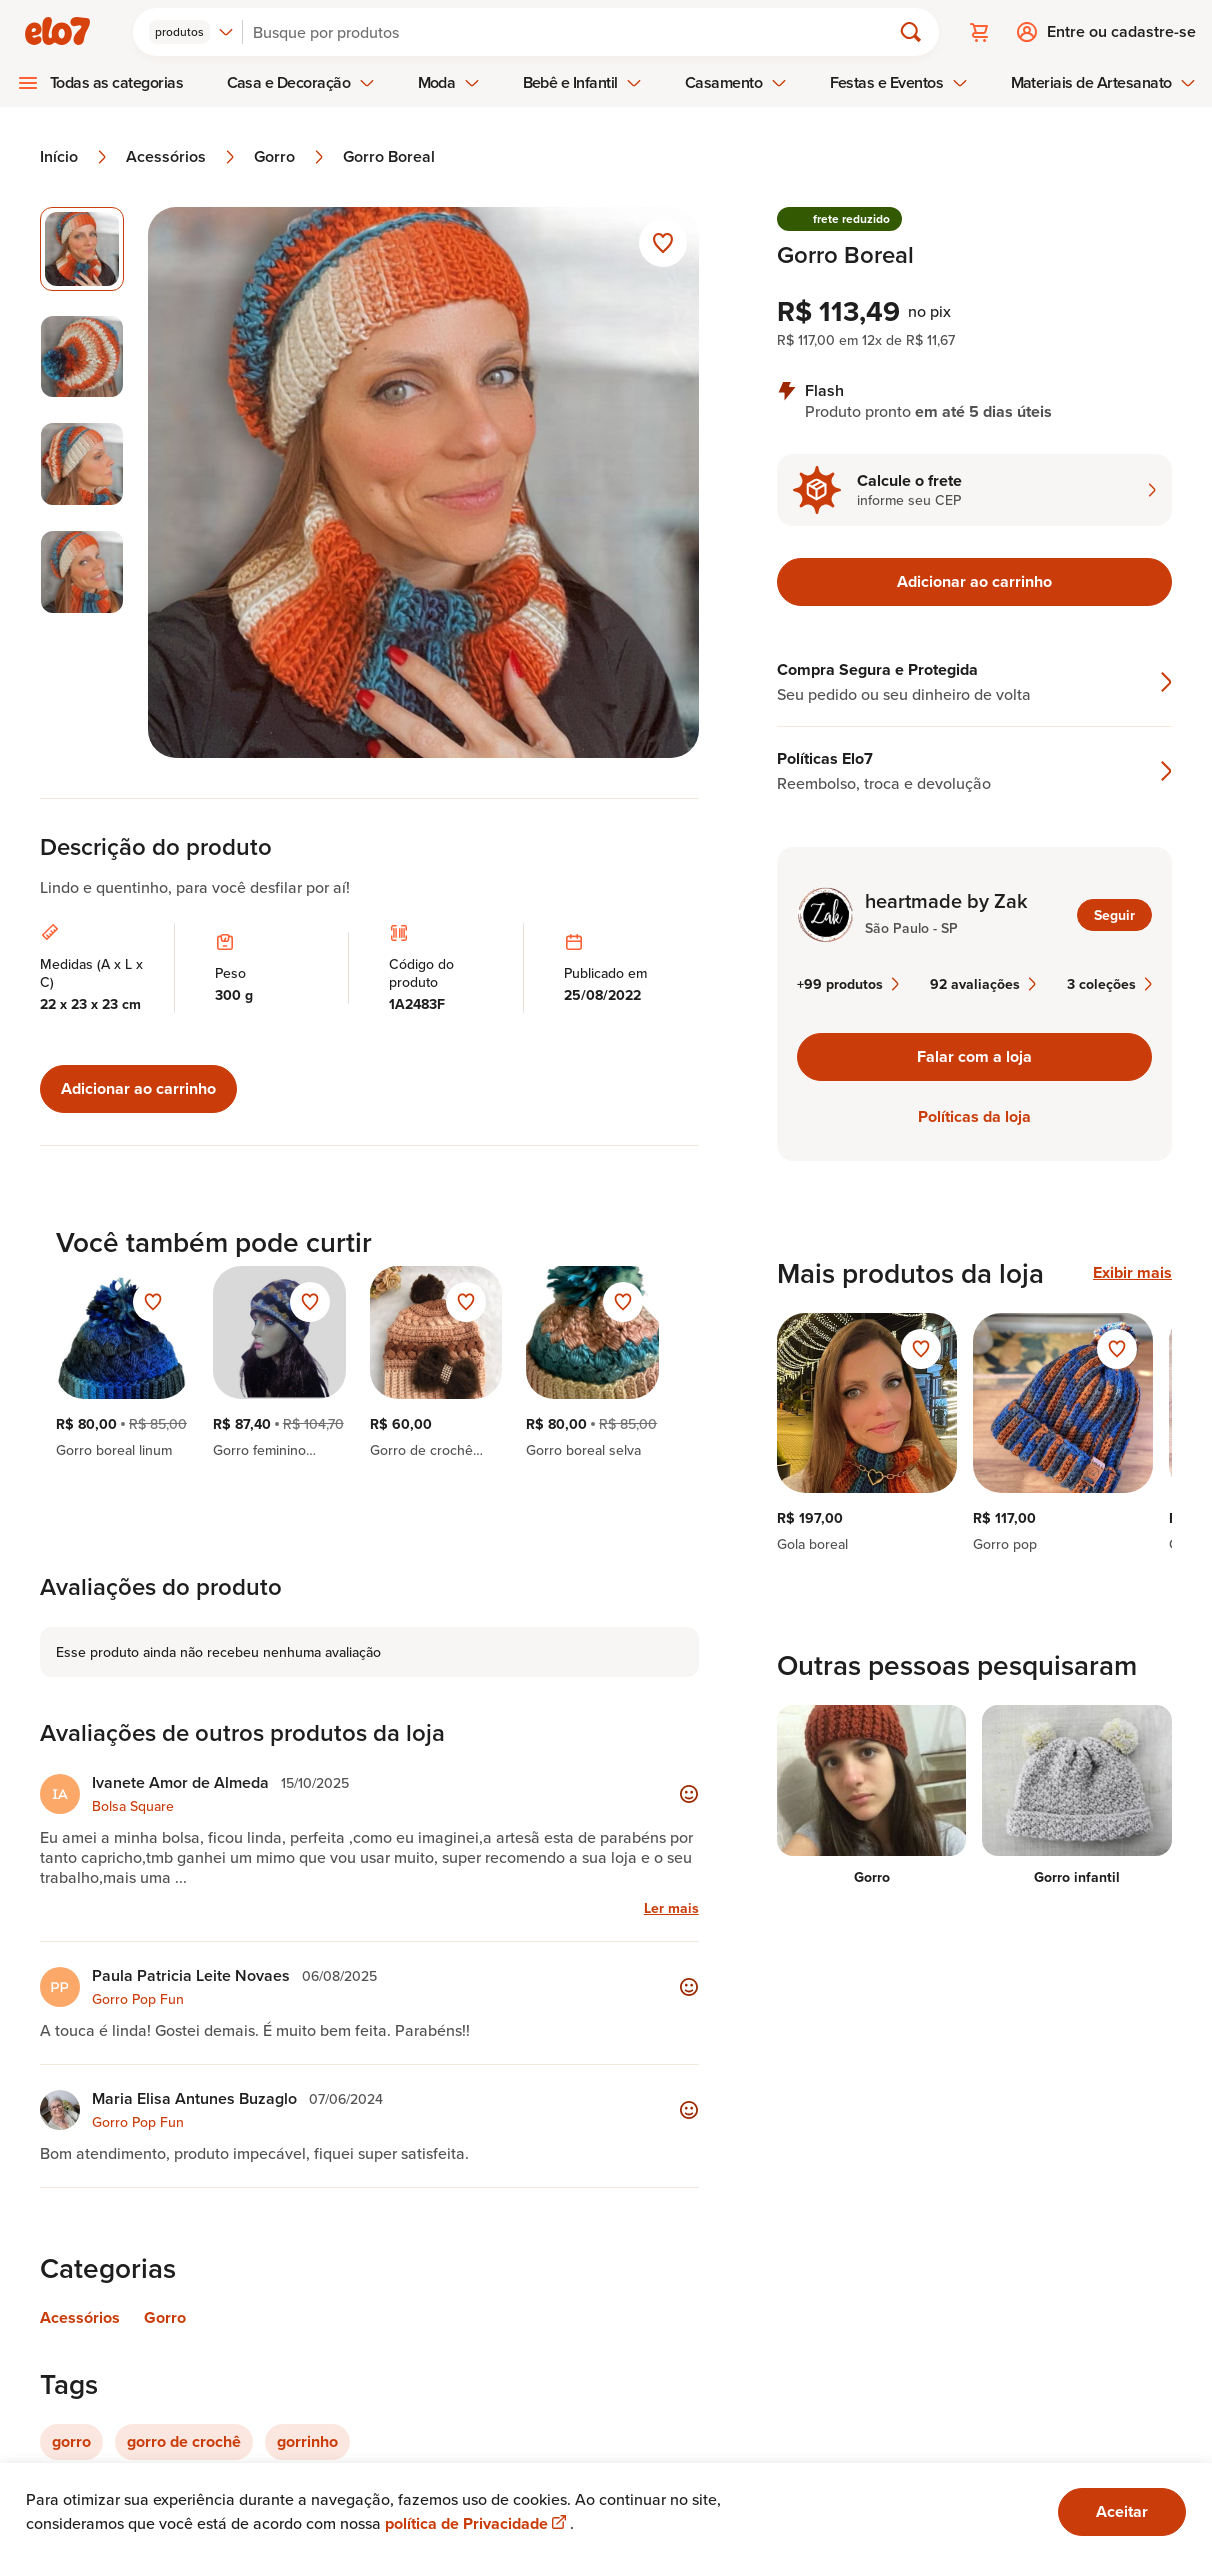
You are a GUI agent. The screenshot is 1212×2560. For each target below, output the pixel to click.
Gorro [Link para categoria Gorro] (165, 2317)
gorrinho (307, 2441)
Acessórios (182, 157)
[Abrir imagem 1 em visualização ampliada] (423, 482)
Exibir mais (1132, 1273)
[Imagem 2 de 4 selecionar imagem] (82, 357)
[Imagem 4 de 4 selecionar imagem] (82, 572)
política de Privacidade (477, 2523)
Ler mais (671, 1908)
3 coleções (1109, 984)
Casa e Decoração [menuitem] (301, 82)
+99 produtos (848, 984)
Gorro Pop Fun (138, 1999)
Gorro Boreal (389, 157)
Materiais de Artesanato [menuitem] (1103, 82)
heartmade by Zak (946, 901)
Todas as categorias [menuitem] (117, 82)
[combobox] (191, 32)
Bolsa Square (133, 1806)
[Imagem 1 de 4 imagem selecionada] (82, 249)
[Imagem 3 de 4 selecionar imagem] (82, 464)
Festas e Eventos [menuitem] (899, 82)
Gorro (290, 157)
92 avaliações (983, 984)
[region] (974, 1433)
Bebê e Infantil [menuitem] (583, 82)
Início (75, 157)
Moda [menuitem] (449, 82)
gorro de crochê (184, 2441)
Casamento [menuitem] (736, 82)
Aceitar (1122, 2511)
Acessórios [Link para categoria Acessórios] (80, 2317)
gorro (71, 2441)
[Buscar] (575, 32)
